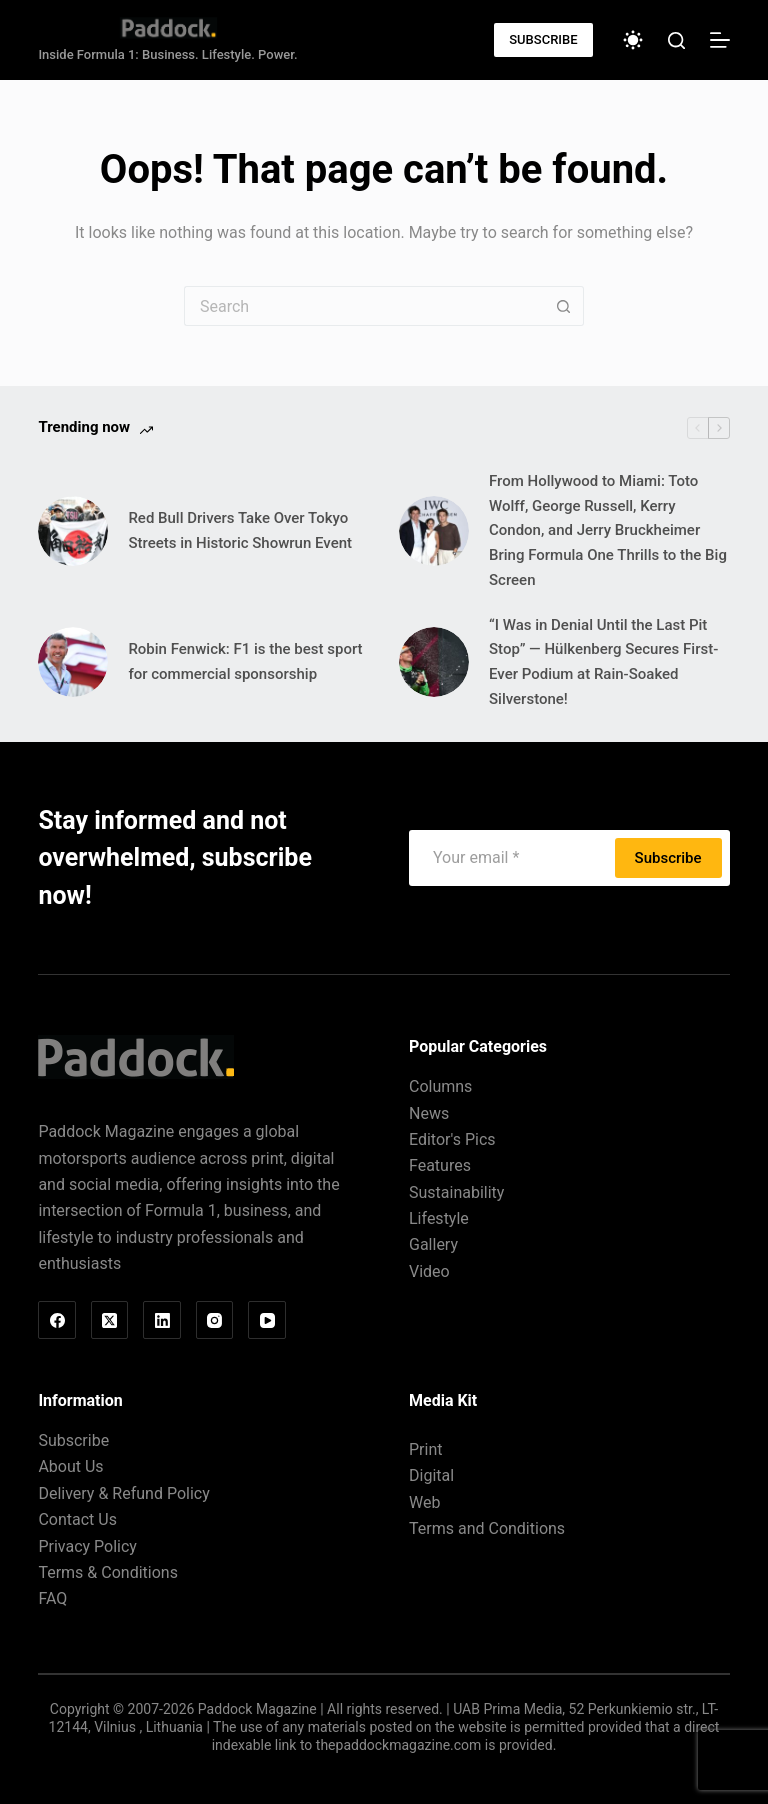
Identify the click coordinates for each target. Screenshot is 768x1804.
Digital (431, 1475)
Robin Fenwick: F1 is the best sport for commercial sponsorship (245, 661)
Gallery (433, 1244)
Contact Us (77, 1519)
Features (440, 1165)
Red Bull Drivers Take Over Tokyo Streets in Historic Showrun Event (240, 530)
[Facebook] (57, 1320)
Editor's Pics (452, 1139)
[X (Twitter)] (110, 1320)
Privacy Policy (87, 1546)
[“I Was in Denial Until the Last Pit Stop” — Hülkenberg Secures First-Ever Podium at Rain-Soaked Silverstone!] (434, 662)
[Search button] (564, 306)
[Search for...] (364, 306)
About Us (70, 1466)
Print (425, 1449)
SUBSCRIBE (543, 39)
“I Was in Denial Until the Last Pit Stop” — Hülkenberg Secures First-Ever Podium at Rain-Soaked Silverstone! (603, 662)
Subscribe (668, 858)
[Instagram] (215, 1320)
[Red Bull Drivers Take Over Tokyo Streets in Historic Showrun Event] (73, 531)
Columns (440, 1086)
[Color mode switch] (633, 40)
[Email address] (514, 858)
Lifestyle (439, 1218)
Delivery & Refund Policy (123, 1493)
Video (429, 1271)
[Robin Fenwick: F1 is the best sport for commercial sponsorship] (73, 662)
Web (424, 1502)
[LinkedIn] (162, 1320)
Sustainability (456, 1192)
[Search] (676, 40)
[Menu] (720, 40)
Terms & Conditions (108, 1572)
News (429, 1113)
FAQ (52, 1598)
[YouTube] (267, 1320)
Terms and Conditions (487, 1528)
